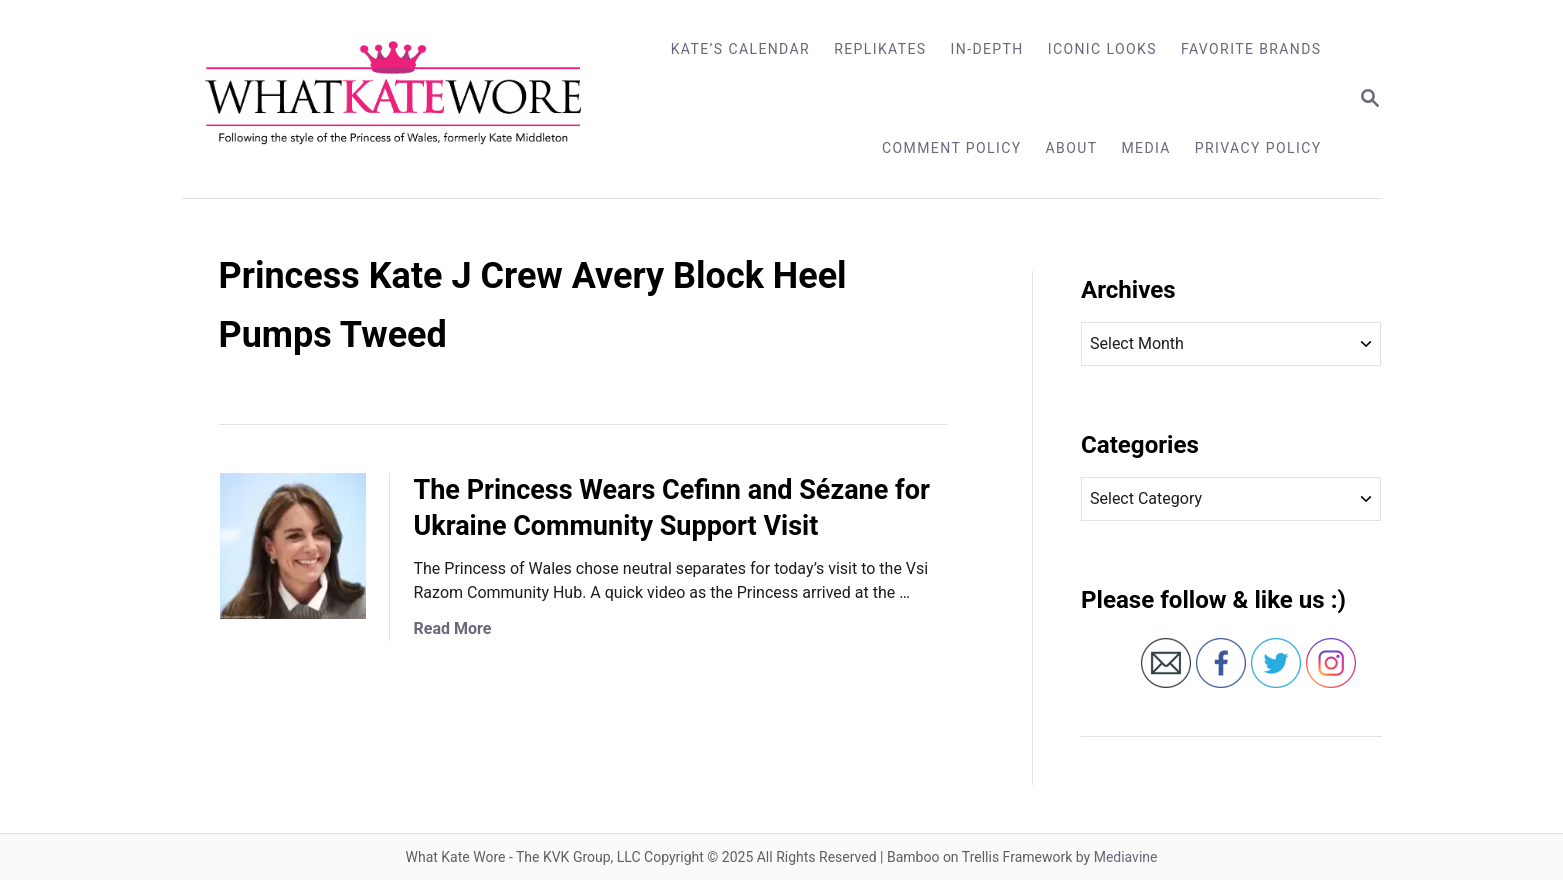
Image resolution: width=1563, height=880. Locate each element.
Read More (453, 628)
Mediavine (1126, 857)
